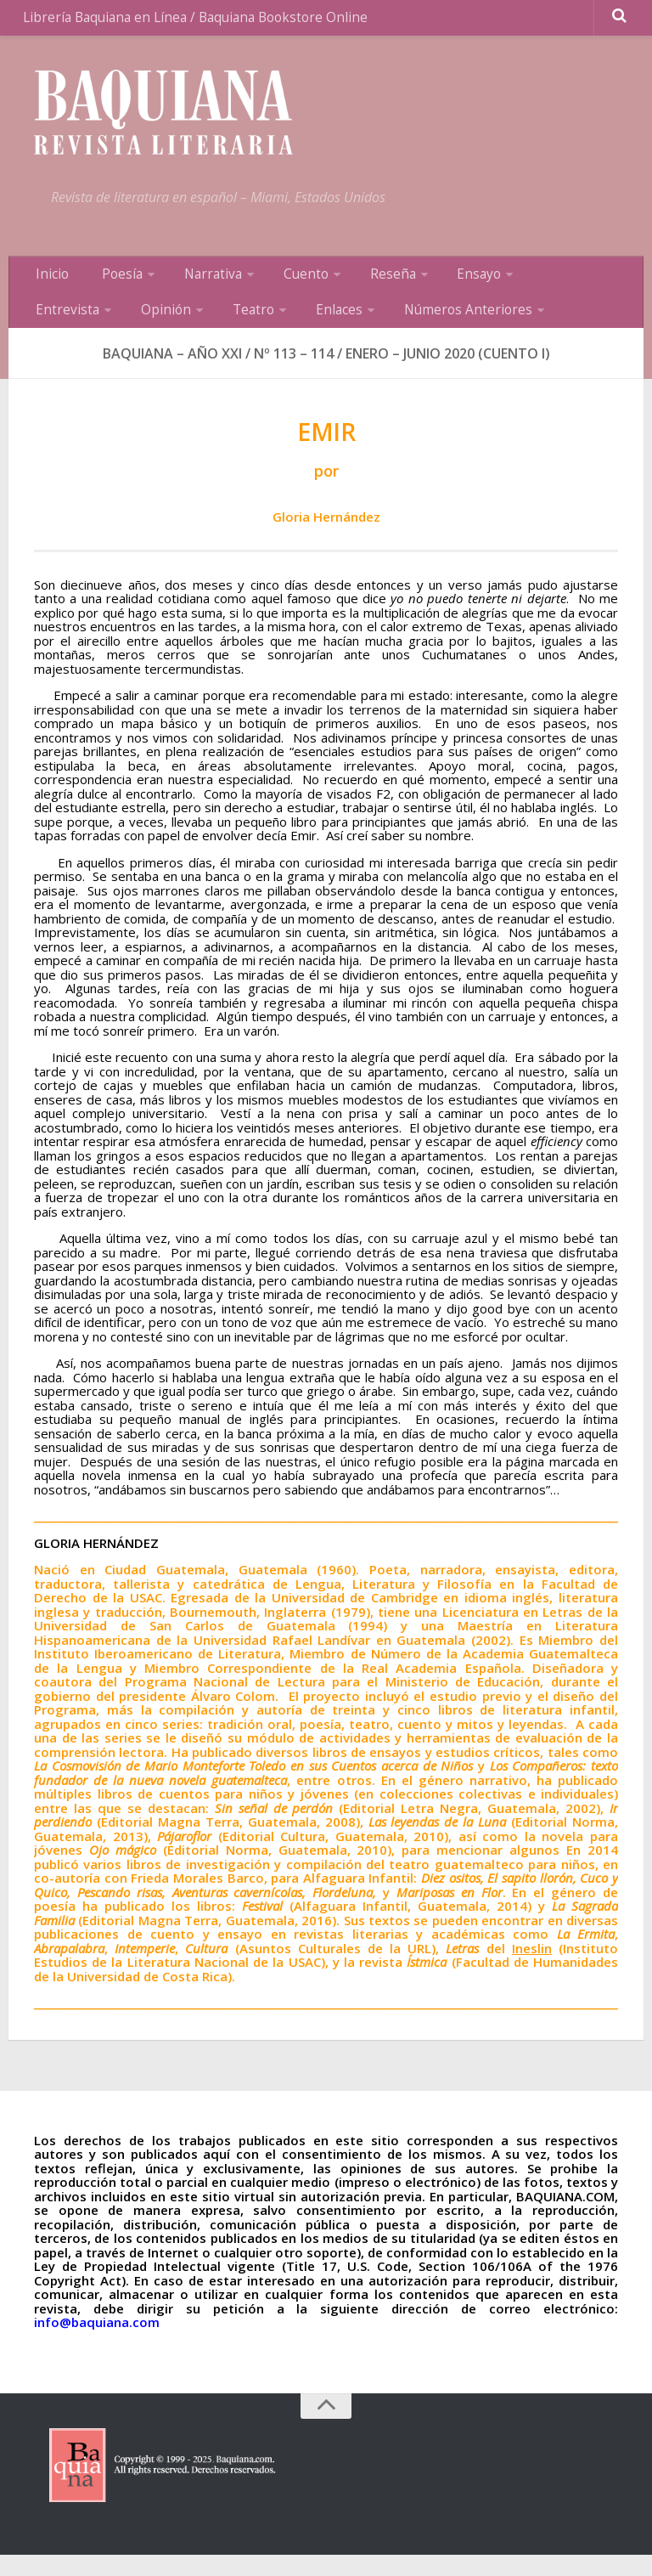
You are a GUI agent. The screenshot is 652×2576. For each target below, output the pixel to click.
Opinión (56, 327)
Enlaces (215, 327)
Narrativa (194, 284)
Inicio (49, 284)
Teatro (135, 327)
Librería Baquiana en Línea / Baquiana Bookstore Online (190, 21)
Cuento (281, 284)
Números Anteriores (336, 327)
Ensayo (442, 284)
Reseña (362, 284)
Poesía (110, 284)
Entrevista (529, 284)
